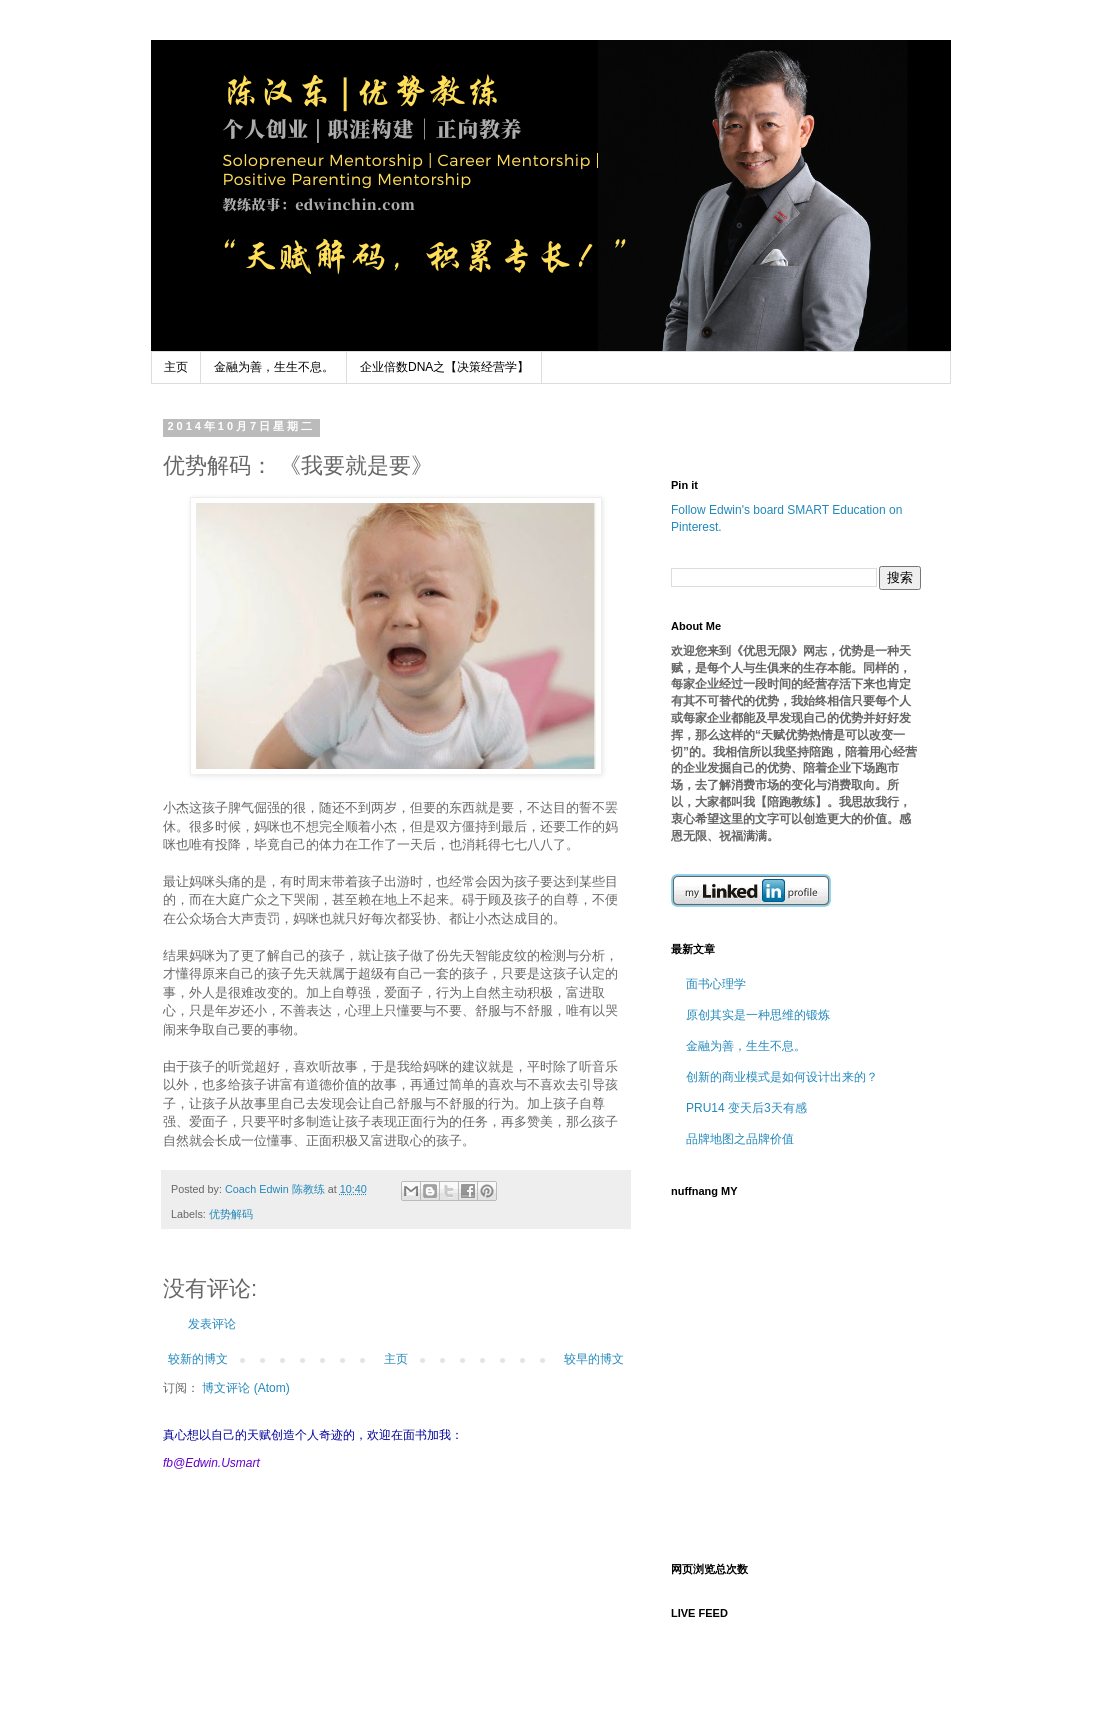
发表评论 (212, 1324)
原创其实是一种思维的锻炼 (758, 1015)
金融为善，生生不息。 (274, 367)
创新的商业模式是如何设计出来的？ (782, 1077)
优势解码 (231, 1214)
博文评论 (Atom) (245, 1388)
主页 (176, 367)
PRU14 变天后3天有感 (746, 1108)
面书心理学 (716, 984)
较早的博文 (594, 1359)
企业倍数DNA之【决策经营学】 (444, 367)
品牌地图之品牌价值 (740, 1139)
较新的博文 (198, 1359)
